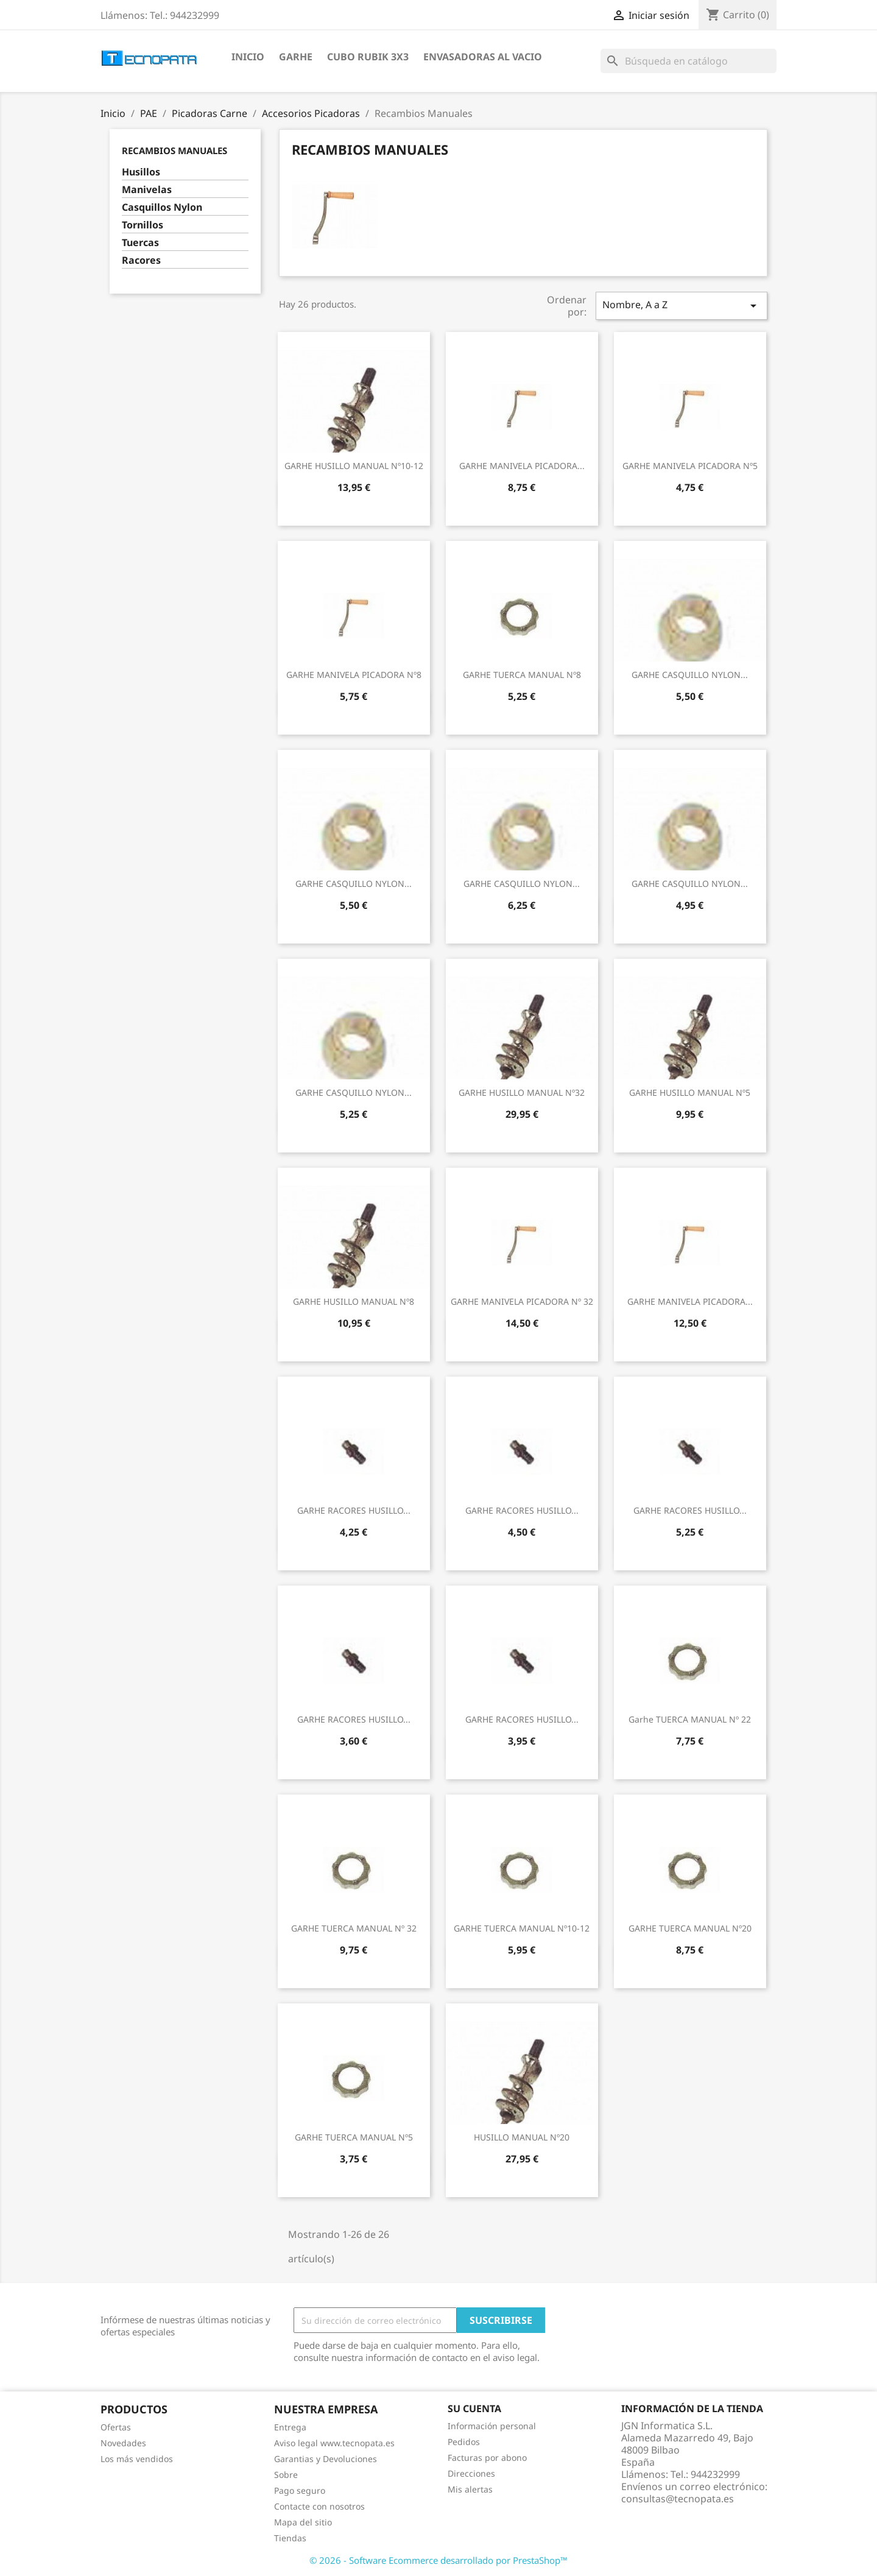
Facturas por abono (487, 2457)
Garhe (295, 56)
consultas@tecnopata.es (677, 2498)
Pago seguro (299, 2490)
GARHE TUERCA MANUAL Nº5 (354, 2137)
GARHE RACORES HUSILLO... (353, 1510)
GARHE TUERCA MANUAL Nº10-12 (522, 1928)
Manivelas (147, 189)
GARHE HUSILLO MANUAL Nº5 (689, 1092)
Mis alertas (470, 2489)
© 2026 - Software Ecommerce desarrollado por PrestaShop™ (438, 2560)
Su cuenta (474, 2408)
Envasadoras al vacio (482, 56)
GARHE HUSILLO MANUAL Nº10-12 (353, 465)
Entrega (290, 2427)
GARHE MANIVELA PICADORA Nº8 (353, 674)
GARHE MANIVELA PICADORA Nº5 (690, 465)
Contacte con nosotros (319, 2506)
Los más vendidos (136, 2459)
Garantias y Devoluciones (325, 2459)
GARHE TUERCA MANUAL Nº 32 (354, 1928)
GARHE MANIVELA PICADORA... (522, 465)
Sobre (286, 2474)
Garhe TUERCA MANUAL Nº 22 (690, 1719)
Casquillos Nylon (162, 207)
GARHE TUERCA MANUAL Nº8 (522, 674)
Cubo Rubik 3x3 (368, 56)
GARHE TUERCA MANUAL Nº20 (690, 1928)
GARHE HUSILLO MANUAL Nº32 (522, 1092)
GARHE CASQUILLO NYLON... (690, 674)
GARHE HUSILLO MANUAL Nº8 (353, 1301)
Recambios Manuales (174, 150)
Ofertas (115, 2427)
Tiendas (290, 2538)
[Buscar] (689, 61)
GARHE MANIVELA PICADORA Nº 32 (522, 1301)
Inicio (247, 56)
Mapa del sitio (303, 2522)
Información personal (492, 2426)
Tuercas (140, 242)
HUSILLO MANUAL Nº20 (521, 2137)
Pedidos (464, 2441)
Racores (141, 260)
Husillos (141, 172)
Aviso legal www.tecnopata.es (334, 2443)
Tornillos (142, 225)
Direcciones (471, 2473)
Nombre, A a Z (681, 305)
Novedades (123, 2443)
